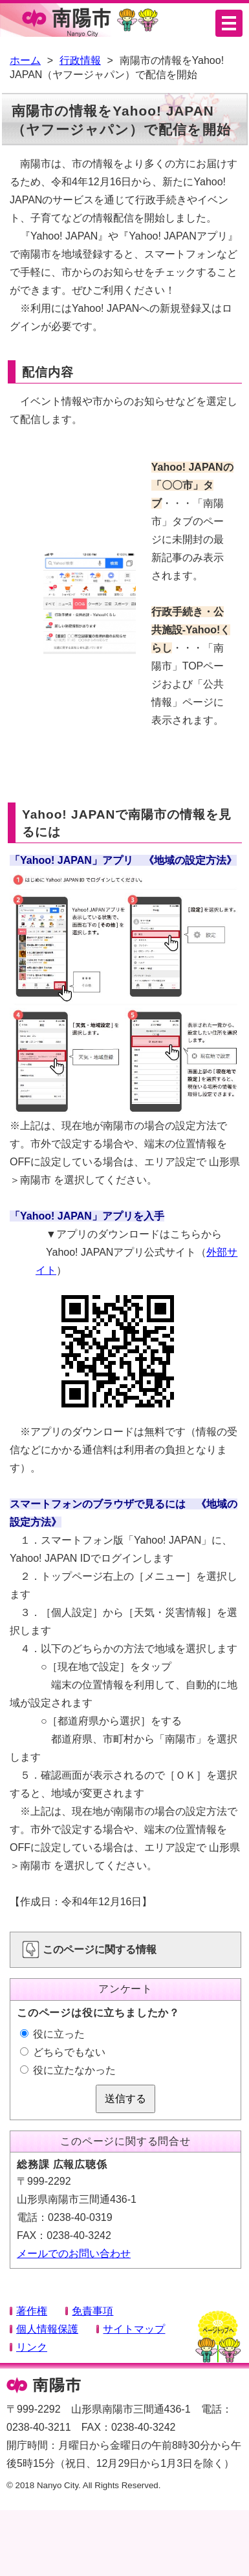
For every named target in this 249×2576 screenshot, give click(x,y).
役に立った (52, 2034)
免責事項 (92, 2310)
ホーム (25, 60)
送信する (125, 2098)
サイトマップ (134, 2329)
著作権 (31, 2310)
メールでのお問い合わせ (74, 2253)
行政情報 (80, 60)
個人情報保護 (47, 2329)
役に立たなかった (68, 2070)
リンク (31, 2347)
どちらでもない (62, 2052)
